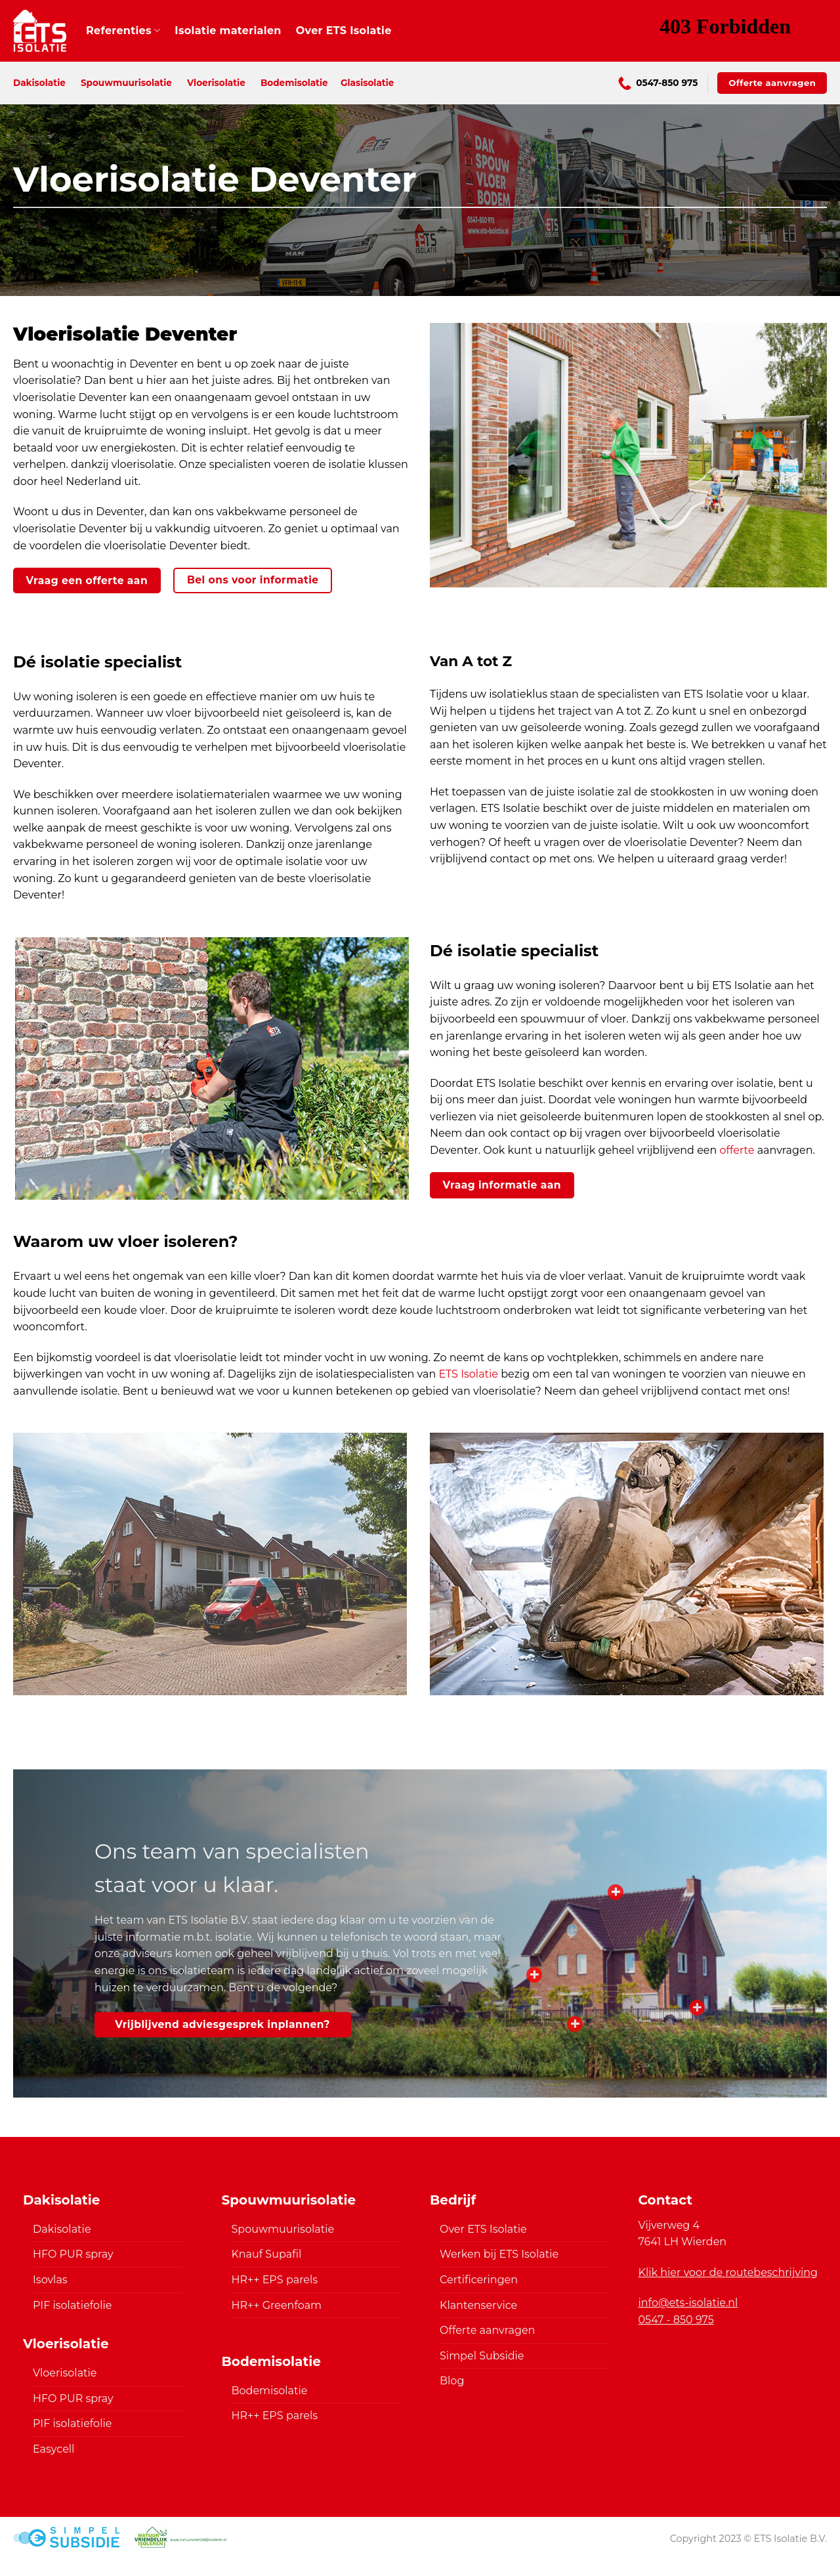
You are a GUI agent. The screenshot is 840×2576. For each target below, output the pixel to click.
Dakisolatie (39, 82)
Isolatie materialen (228, 30)
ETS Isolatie (468, 1374)
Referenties (123, 30)
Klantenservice (478, 2305)
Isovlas (50, 2279)
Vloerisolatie (216, 82)
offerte (737, 1150)
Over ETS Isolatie (344, 30)
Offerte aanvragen (487, 2330)
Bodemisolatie (294, 82)
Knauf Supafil (267, 2254)
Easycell (53, 2449)
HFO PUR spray (73, 2254)
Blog (452, 2381)
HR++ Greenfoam (277, 2305)
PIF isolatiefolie (72, 2305)
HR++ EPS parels (275, 2279)
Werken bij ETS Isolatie (499, 2254)
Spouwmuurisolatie (126, 82)
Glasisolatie (367, 82)
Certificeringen (479, 2279)
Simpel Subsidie (482, 2356)
